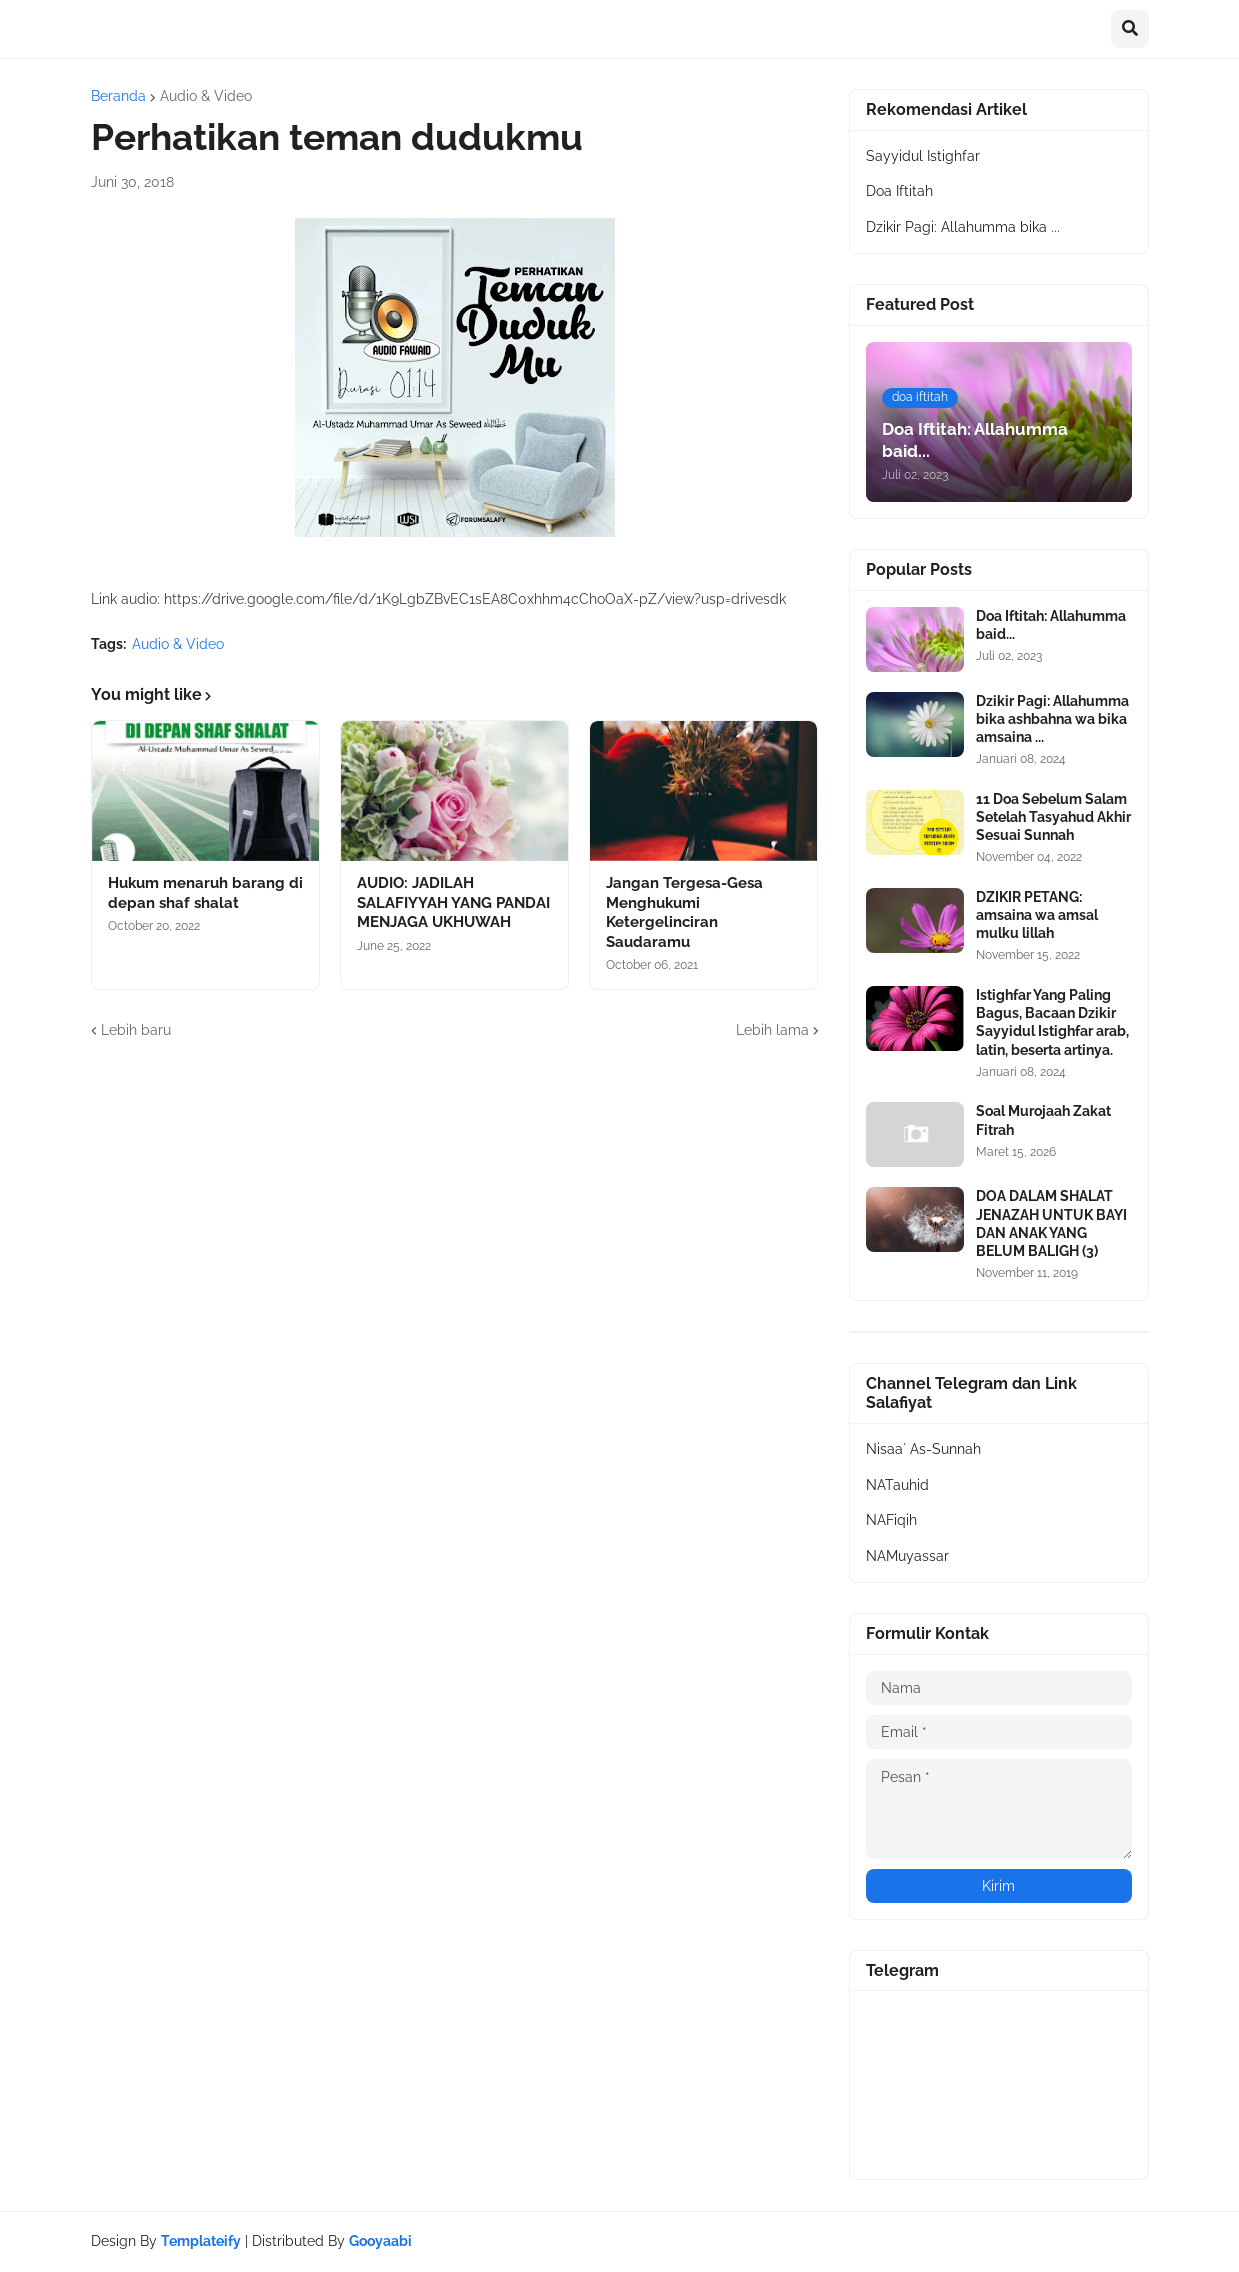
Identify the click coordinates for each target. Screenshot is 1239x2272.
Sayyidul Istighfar (923, 156)
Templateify (201, 2241)
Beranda (118, 96)
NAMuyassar (907, 1556)
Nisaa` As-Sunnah (923, 1449)
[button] (1130, 29)
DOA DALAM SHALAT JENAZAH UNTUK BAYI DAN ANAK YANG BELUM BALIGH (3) (1051, 1223)
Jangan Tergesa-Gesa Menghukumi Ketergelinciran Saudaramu (684, 912)
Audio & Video (206, 96)
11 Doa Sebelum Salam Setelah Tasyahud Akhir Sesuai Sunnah (1053, 817)
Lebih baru (136, 1030)
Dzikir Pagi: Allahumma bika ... (963, 227)
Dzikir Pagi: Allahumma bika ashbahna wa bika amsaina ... (1052, 719)
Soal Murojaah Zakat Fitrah (1043, 1120)
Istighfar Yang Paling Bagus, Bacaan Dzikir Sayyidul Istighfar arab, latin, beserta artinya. (1052, 1022)
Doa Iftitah (899, 191)
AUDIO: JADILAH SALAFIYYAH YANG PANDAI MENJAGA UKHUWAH (453, 902)
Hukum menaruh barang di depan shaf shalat (205, 893)
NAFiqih (891, 1520)
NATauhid (897, 1485)
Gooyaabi (380, 2241)
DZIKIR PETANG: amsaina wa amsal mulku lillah (1037, 915)
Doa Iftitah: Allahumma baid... (1051, 625)
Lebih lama (772, 1030)
